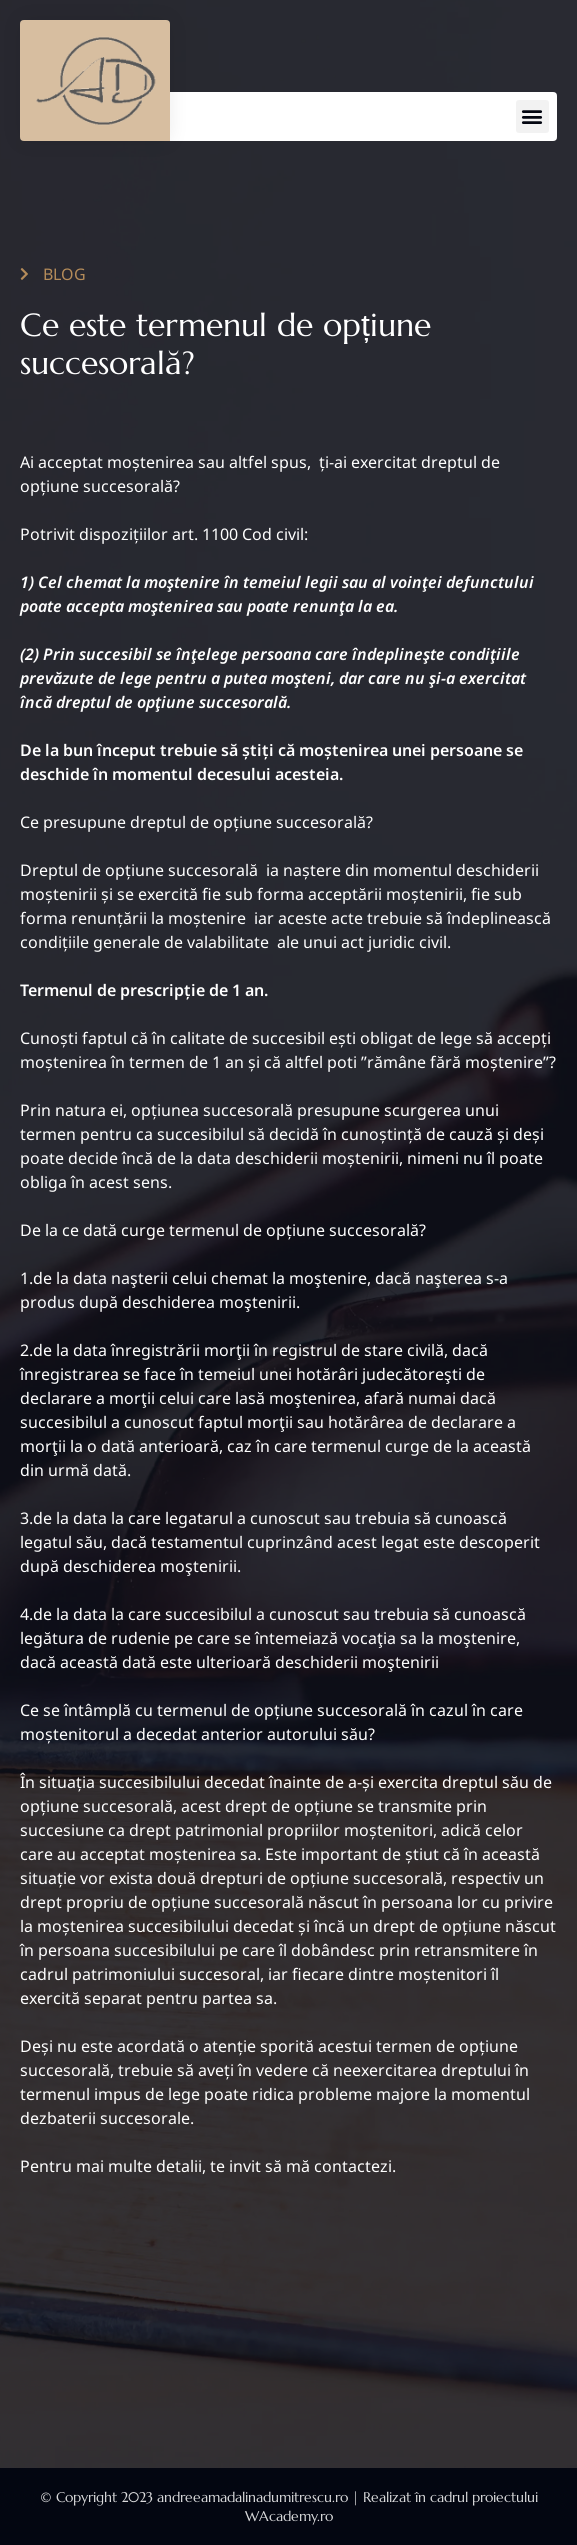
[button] (532, 116)
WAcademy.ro (289, 2516)
